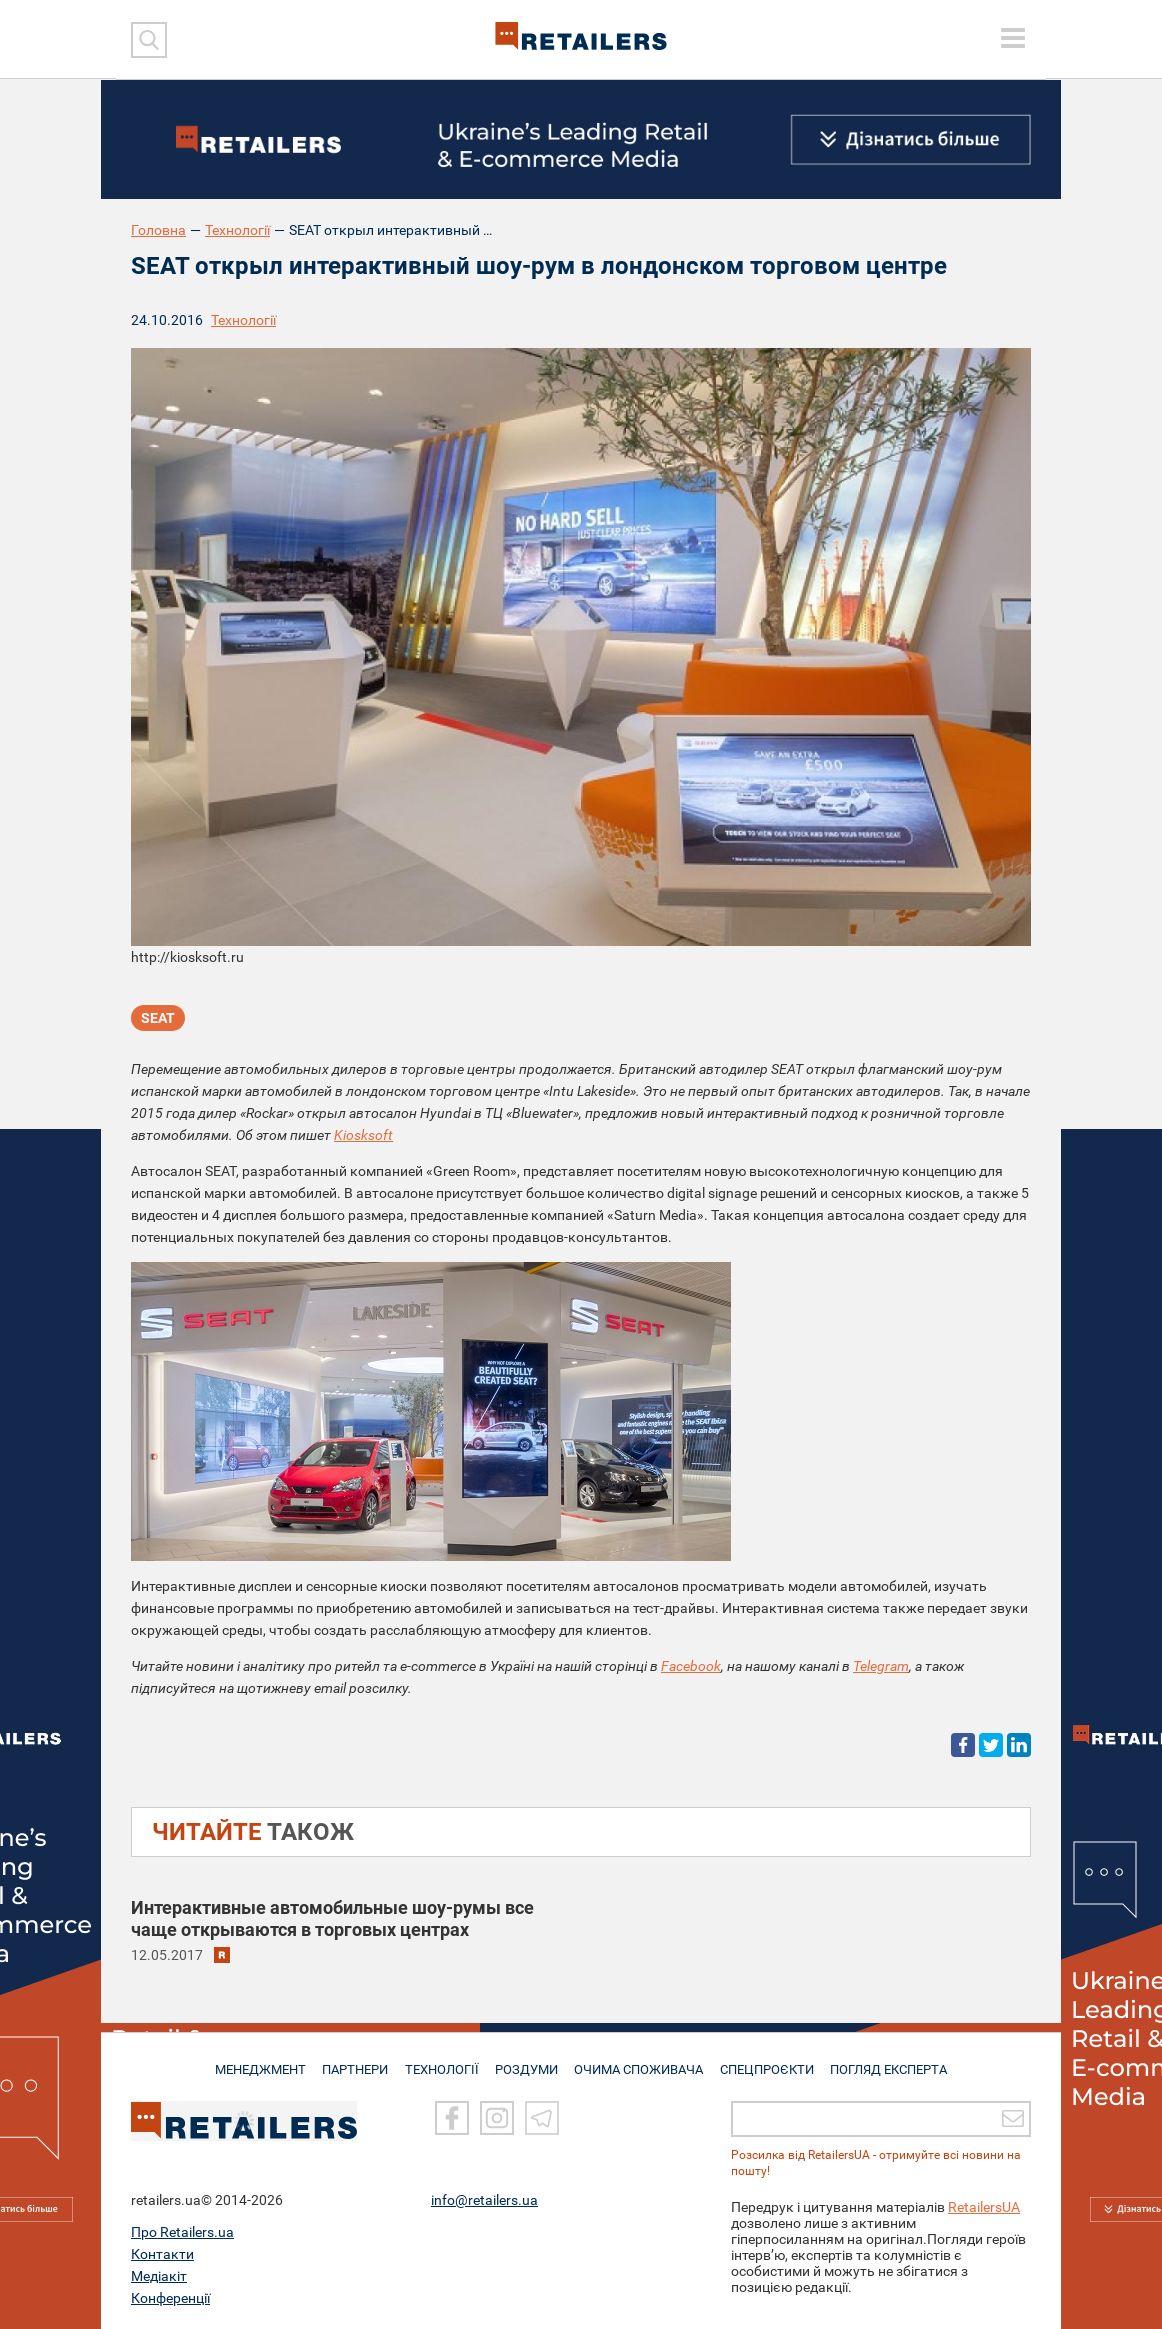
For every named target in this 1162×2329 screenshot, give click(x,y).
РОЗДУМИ (528, 2061)
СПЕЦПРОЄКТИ (771, 2061)
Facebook (691, 1666)
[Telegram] (542, 2119)
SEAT (158, 1020)
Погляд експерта (895, 2061)
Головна (158, 230)
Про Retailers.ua (182, 2232)
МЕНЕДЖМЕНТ (254, 2061)
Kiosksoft (363, 1135)
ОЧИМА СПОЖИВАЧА (642, 2061)
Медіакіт (159, 2276)
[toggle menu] (1013, 38)
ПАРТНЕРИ (352, 2061)
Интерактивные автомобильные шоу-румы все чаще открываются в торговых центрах (332, 1918)
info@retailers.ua (484, 2200)
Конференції (170, 2298)
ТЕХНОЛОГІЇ (442, 2061)
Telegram (881, 1666)
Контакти (162, 2254)
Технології (237, 230)
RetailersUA (984, 2207)
